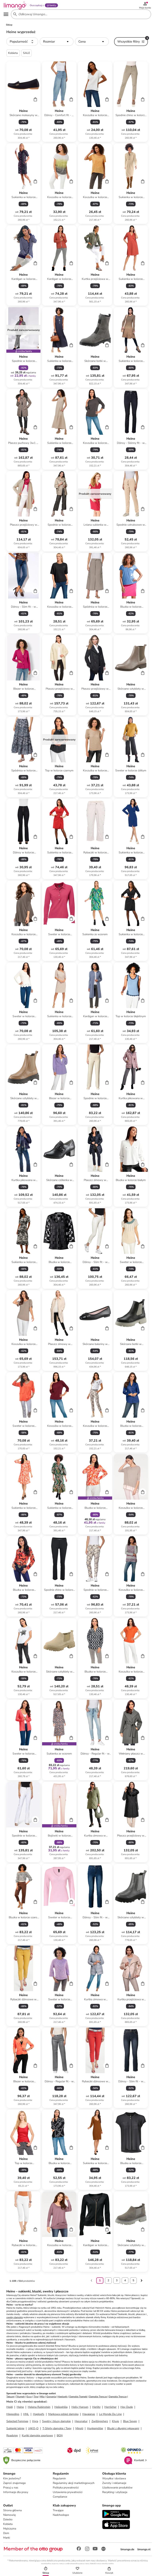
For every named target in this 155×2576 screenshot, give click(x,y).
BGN (60, 2440)
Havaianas (88, 2418)
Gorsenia (51, 2400)
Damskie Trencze (98, 2400)
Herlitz (96, 2411)
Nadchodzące (61, 2519)
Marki (6, 2542)
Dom (6, 2537)
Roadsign (12, 2440)
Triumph (20, 2400)
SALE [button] (26, 57)
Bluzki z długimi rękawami (123, 2432)
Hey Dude (126, 2411)
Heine (20, 2411)
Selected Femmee (17, 2425)
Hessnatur (81, 2425)
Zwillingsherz (99, 2425)
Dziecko (8, 2523)
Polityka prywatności (66, 2492)
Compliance (60, 2501)
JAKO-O (33, 2432)
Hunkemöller (95, 2432)
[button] (22, 46)
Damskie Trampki (78, 2400)
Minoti (79, 2432)
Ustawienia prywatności (67, 2496)
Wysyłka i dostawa (114, 2483)
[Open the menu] (9, 17)
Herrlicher (110, 2411)
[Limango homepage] (18, 6)
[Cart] (35, 103)
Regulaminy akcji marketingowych (73, 2487)
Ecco (29, 2400)
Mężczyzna (9, 2533)
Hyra (35, 2425)
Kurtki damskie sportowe (37, 2440)
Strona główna (12, 2514)
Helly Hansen (79, 2411)
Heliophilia (60, 2411)
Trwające (58, 2514)
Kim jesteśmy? (12, 2483)
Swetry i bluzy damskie (56, 2425)
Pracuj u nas (10, 2492)
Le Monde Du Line (110, 2418)
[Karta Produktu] (23, 106)
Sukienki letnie (15, 2432)
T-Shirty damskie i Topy (56, 2432)
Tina (36, 2400)
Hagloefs (62, 2400)
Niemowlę (9, 2519)
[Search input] (80, 17)
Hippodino (12, 2418)
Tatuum (10, 2400)
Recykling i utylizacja (114, 2496)
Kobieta (8, 2528)
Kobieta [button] (13, 57)
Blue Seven (130, 2425)
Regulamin (59, 2483)
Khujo (115, 2425)
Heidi (9, 2411)
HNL (26, 2418)
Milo (42, 2400)
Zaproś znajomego (14, 2487)
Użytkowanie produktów (117, 2492)
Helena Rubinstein (39, 2411)
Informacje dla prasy (15, 2496)
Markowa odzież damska (63, 2418)
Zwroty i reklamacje (114, 2487)
